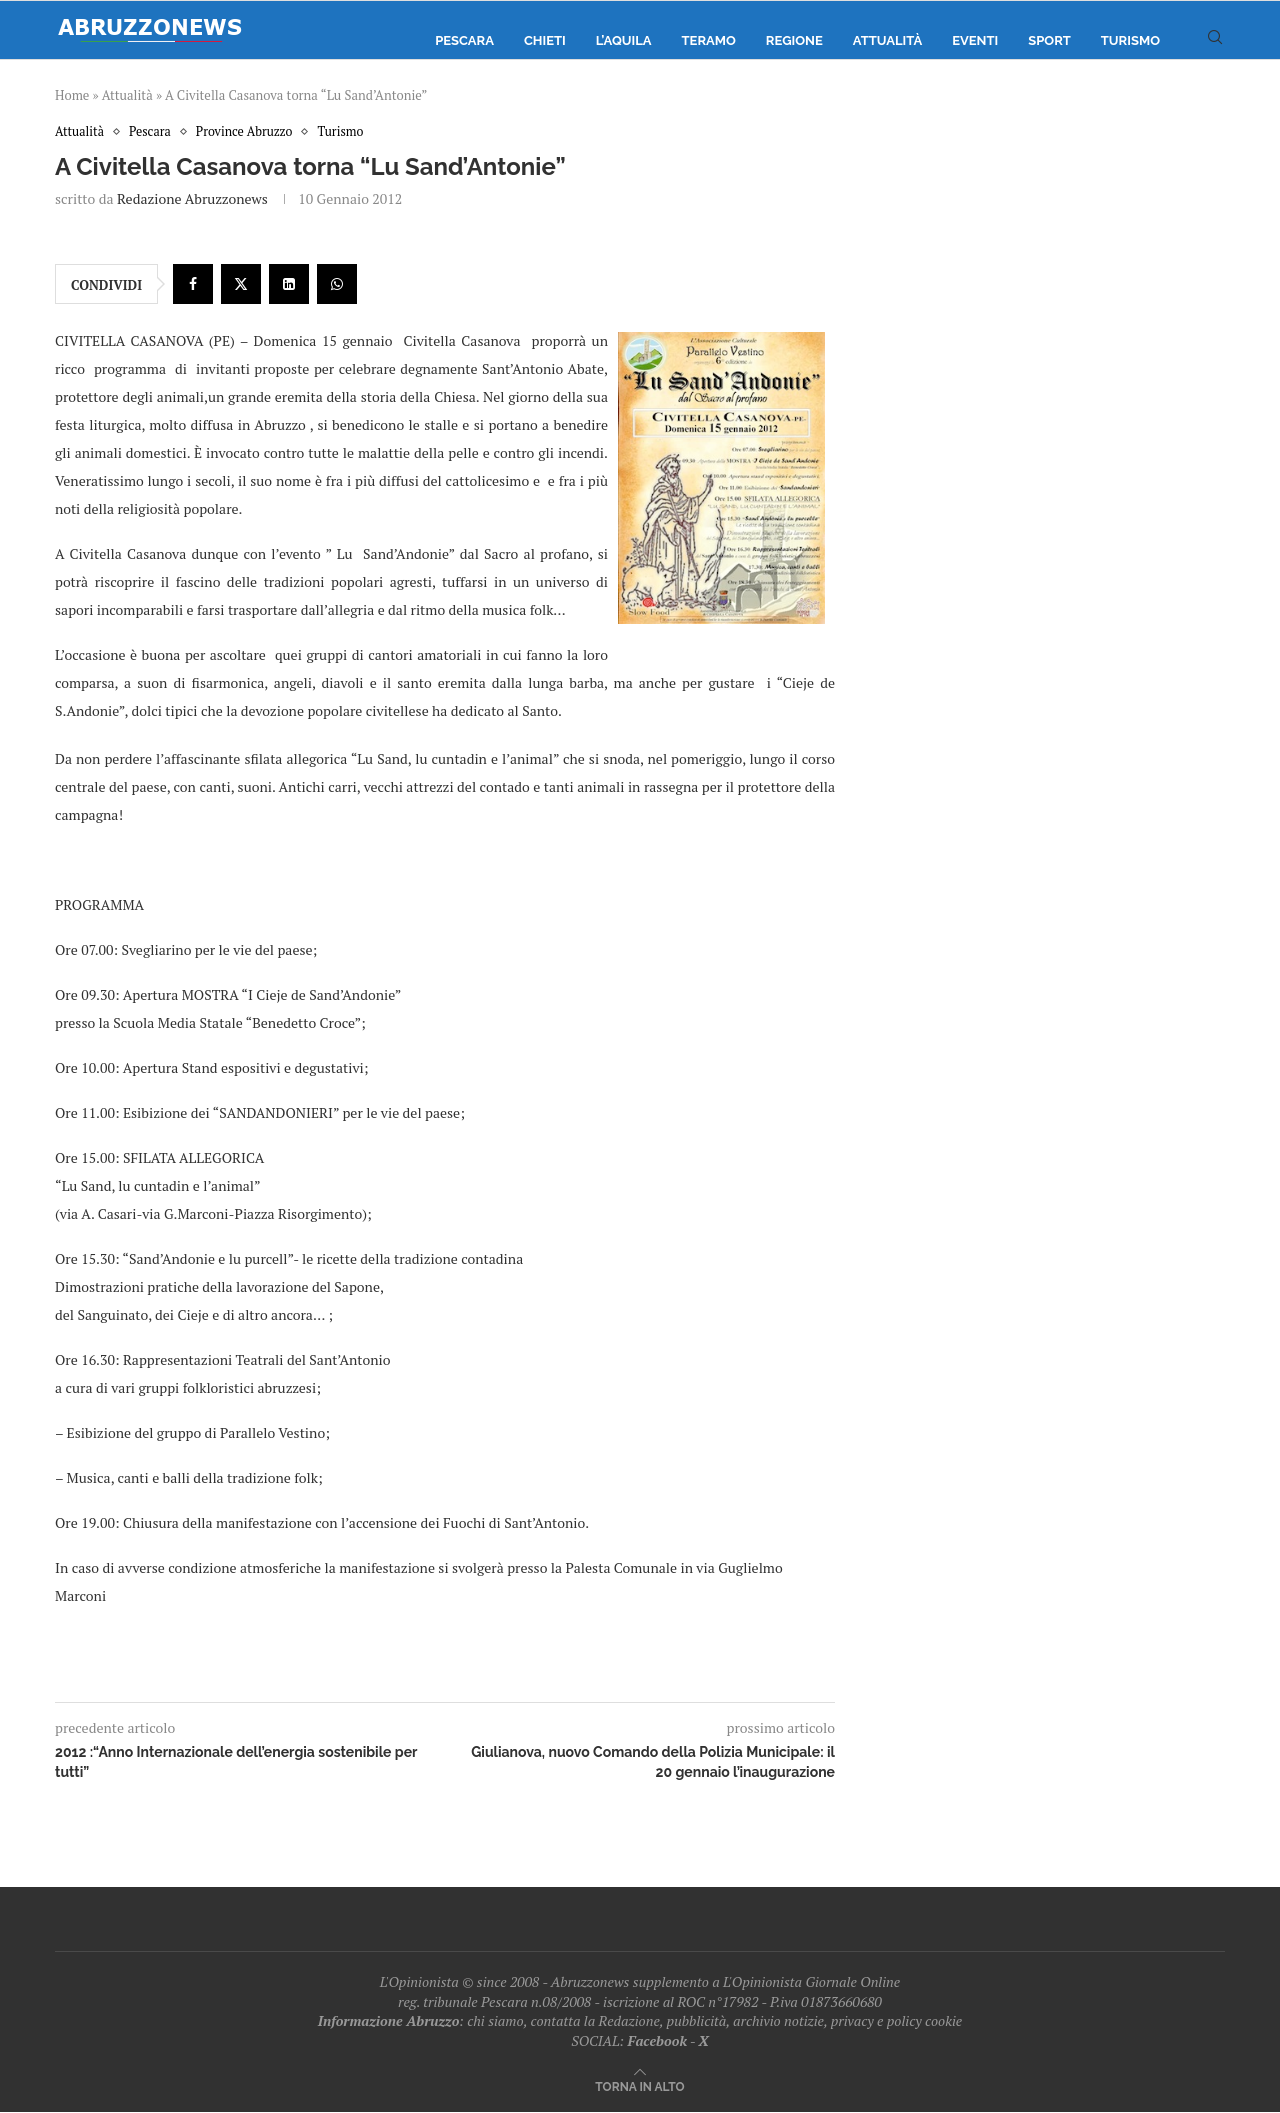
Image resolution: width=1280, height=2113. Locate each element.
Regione (794, 40)
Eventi (975, 40)
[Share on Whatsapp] (337, 285)
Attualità (887, 40)
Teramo (709, 40)
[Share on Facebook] (193, 285)
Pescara (464, 40)
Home (72, 95)
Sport (1049, 40)
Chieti (545, 40)
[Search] (1215, 41)
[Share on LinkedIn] (289, 285)
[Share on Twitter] (241, 285)
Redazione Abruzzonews (192, 199)
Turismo (1130, 40)
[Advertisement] (1055, 325)
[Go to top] (639, 2086)
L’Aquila (624, 40)
